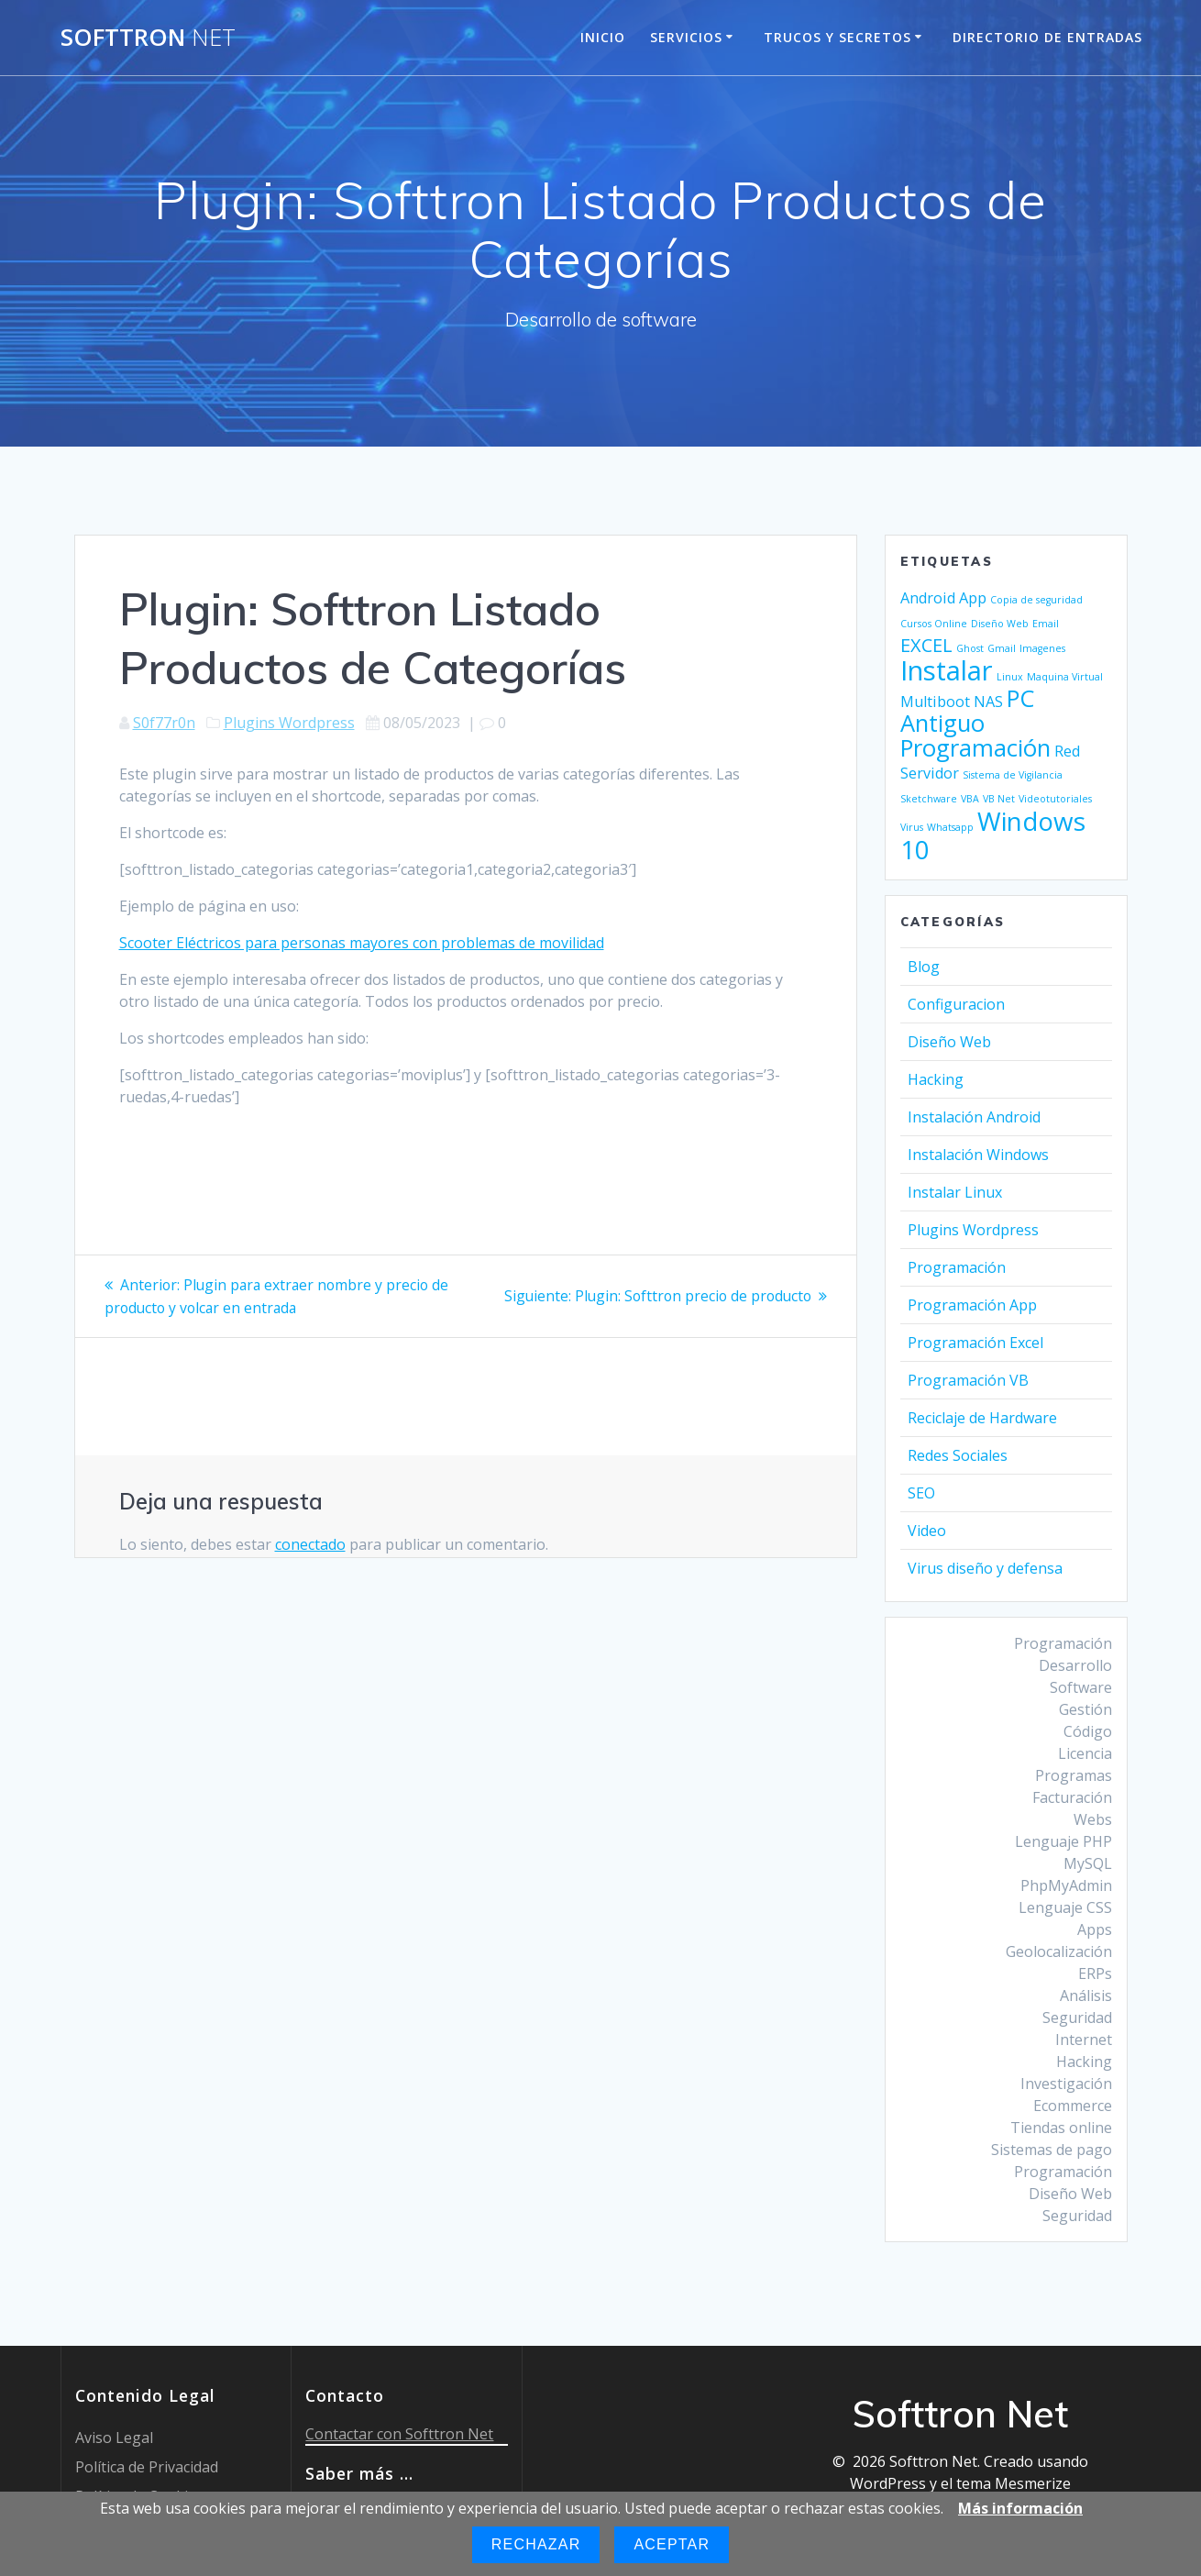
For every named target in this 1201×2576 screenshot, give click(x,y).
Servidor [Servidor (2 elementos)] (929, 773)
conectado (310, 1543)
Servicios (686, 37)
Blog (924, 966)
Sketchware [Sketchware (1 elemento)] (928, 798)
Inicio (602, 37)
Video (927, 1530)
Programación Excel (975, 1342)
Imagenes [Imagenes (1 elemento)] (1042, 648)
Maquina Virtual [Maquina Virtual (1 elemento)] (1065, 676)
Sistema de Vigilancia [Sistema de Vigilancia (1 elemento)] (1013, 774)
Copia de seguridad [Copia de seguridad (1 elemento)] (1036, 599)
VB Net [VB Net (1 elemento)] (999, 798)
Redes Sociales (958, 1455)
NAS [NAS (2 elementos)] (988, 701)
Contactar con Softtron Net (399, 2434)
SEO (921, 1493)
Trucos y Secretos (837, 37)
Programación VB (968, 1380)
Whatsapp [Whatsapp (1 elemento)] (950, 827)
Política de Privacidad (146, 2467)
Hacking (936, 1079)
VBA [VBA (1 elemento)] (970, 798)
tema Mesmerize (1013, 2483)
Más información (1020, 2508)
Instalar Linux (955, 1192)
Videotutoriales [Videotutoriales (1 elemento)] (1055, 798)
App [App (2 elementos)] (972, 598)
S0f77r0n (164, 723)
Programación (957, 1267)
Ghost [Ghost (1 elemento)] (970, 648)
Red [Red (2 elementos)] (1067, 751)
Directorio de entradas (1047, 37)
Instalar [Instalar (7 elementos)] (946, 670)
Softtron (148, 38)
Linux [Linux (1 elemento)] (1010, 676)
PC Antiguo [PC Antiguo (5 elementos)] (967, 710)
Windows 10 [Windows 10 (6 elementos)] (992, 835)
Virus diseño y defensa (985, 1568)
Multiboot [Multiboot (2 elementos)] (935, 701)
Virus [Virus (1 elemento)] (911, 827)
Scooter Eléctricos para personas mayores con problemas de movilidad (361, 943)
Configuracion (956, 1004)
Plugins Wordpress (289, 723)
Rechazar (536, 2544)
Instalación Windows (978, 1154)
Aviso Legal (114, 2437)
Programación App (972, 1305)
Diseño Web (949, 1042)
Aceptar (672, 2544)
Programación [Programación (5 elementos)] (975, 748)
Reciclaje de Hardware (982, 1418)
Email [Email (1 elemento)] (1045, 623)
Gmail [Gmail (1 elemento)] (1001, 648)
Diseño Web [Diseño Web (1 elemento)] (1000, 623)
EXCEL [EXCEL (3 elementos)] (926, 645)
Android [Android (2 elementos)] (927, 598)
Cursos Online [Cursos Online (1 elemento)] (933, 623)
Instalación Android (974, 1117)
